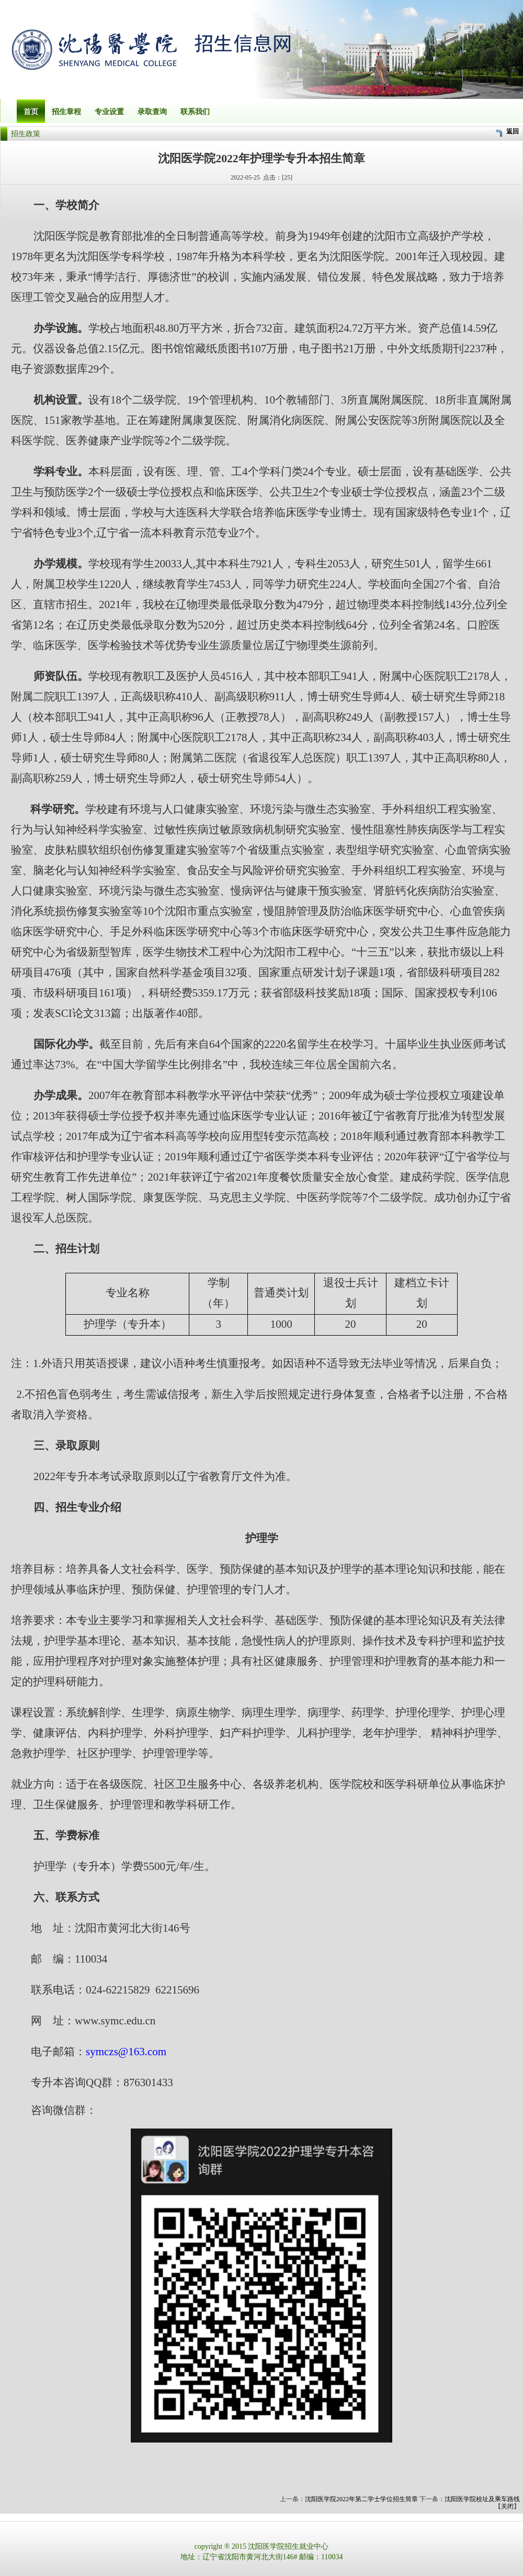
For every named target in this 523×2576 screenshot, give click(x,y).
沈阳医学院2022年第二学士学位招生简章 (361, 2499)
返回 (512, 131)
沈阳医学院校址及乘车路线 (482, 2499)
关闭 (507, 2506)
